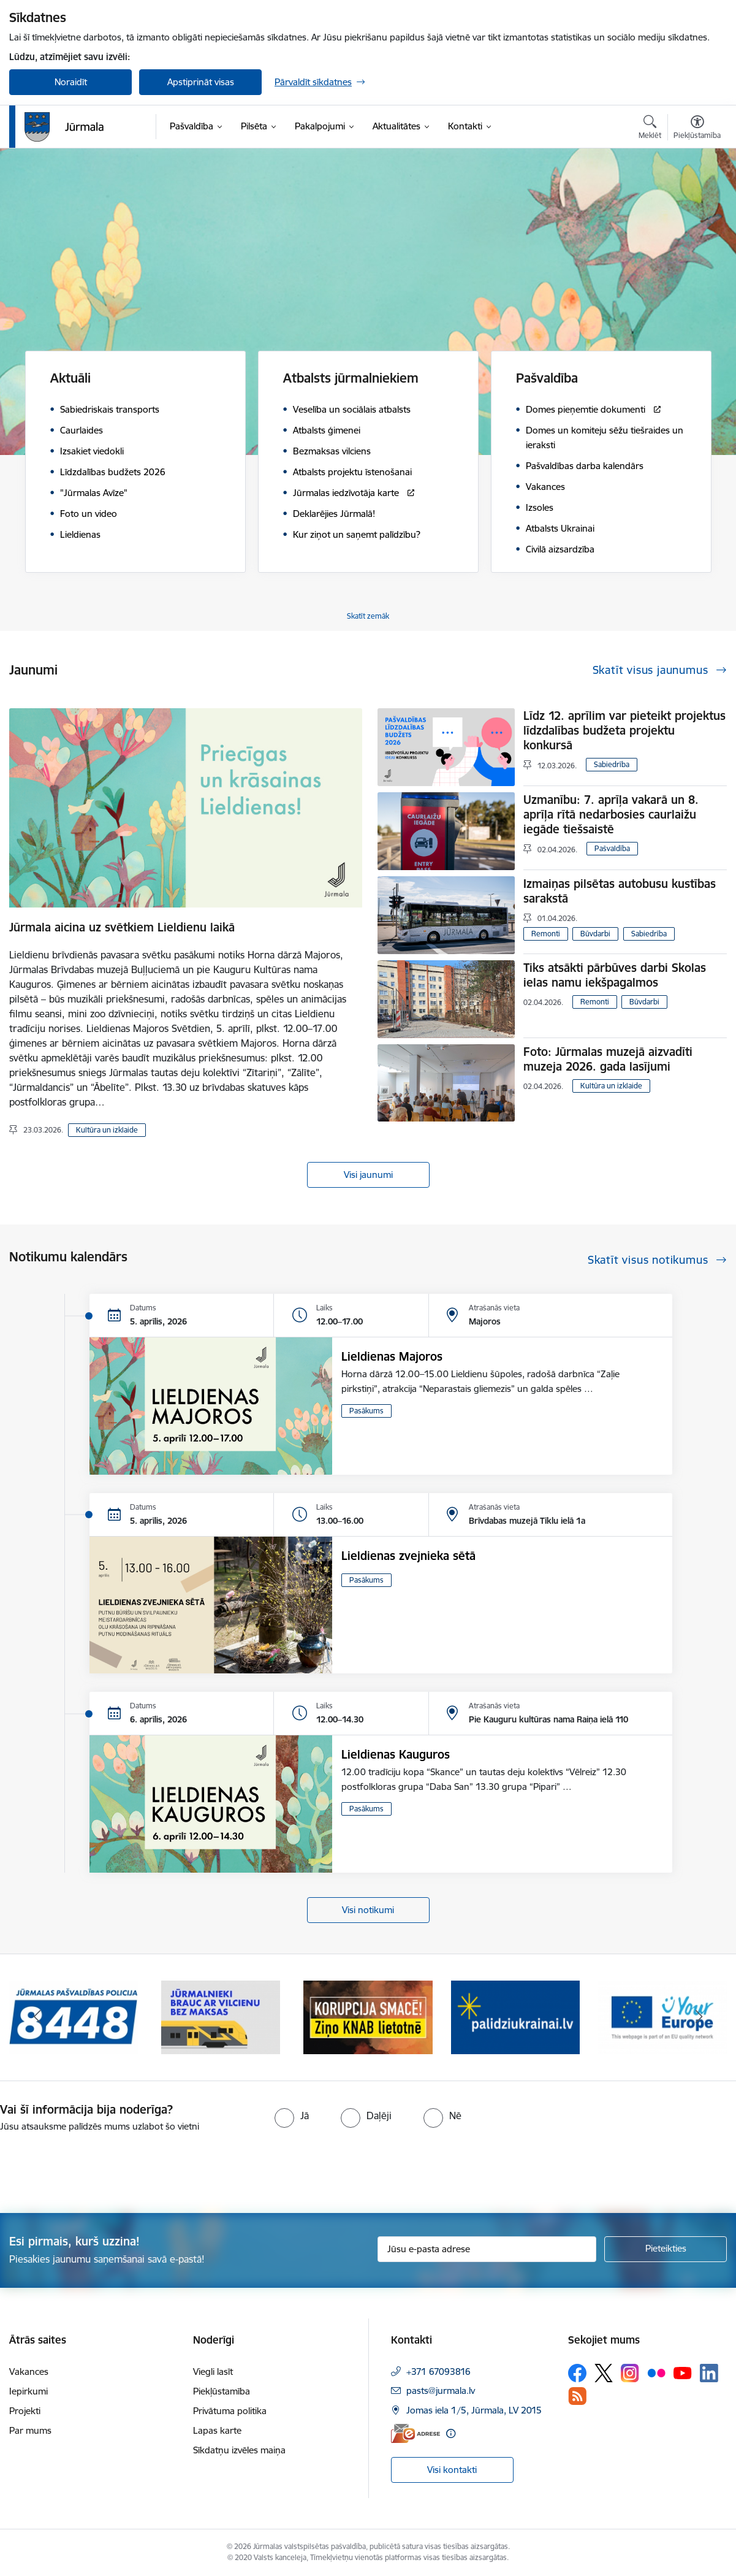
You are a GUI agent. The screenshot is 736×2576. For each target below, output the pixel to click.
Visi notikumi (368, 1910)
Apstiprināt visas (200, 82)
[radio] (292, 2115)
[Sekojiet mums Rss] (577, 2396)
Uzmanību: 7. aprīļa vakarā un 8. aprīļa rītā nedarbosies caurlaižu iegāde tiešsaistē (611, 814)
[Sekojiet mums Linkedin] (709, 2373)
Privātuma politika (230, 2411)
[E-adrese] (415, 2433)
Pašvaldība (547, 378)
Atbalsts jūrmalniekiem (351, 378)
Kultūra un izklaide (107, 1129)
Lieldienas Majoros (391, 1356)
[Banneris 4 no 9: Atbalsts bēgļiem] (515, 2016)
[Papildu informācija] (450, 2433)
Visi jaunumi (368, 1174)
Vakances (28, 2371)
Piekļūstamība (221, 2391)
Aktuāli (70, 378)
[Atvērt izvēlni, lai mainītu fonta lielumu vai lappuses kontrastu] (697, 128)
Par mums (30, 2430)
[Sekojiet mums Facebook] (577, 2373)
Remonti (545, 933)
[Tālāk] (699, 2017)
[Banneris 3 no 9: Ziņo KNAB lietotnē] (367, 2016)
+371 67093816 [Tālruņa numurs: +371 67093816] (438, 2371)
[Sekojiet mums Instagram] (630, 2373)
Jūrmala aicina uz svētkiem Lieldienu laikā (122, 927)
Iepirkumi (28, 2391)
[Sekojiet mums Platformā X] (603, 2373)
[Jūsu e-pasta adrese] (487, 2249)
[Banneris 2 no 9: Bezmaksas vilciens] (220, 2016)
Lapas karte (217, 2430)
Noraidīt (71, 82)
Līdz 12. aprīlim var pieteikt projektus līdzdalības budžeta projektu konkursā (624, 730)
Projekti (24, 2411)
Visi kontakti (452, 2469)
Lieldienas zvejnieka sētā (408, 1555)
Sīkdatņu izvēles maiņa (239, 2450)
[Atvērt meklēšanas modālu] (649, 128)
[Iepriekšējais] (37, 2017)
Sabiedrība (611, 764)
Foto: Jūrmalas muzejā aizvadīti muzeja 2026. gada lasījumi (607, 1059)
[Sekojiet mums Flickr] (656, 2372)
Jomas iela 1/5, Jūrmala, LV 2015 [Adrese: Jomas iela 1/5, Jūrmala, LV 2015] (474, 2410)
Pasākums (366, 1410)
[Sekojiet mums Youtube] (682, 2372)
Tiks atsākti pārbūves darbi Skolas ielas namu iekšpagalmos (614, 975)
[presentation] (102, 2168)
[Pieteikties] (665, 2249)
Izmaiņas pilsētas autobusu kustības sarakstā (619, 891)
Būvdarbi (595, 933)
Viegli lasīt (213, 2371)
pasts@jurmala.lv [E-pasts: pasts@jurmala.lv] (440, 2390)
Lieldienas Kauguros (395, 1754)
